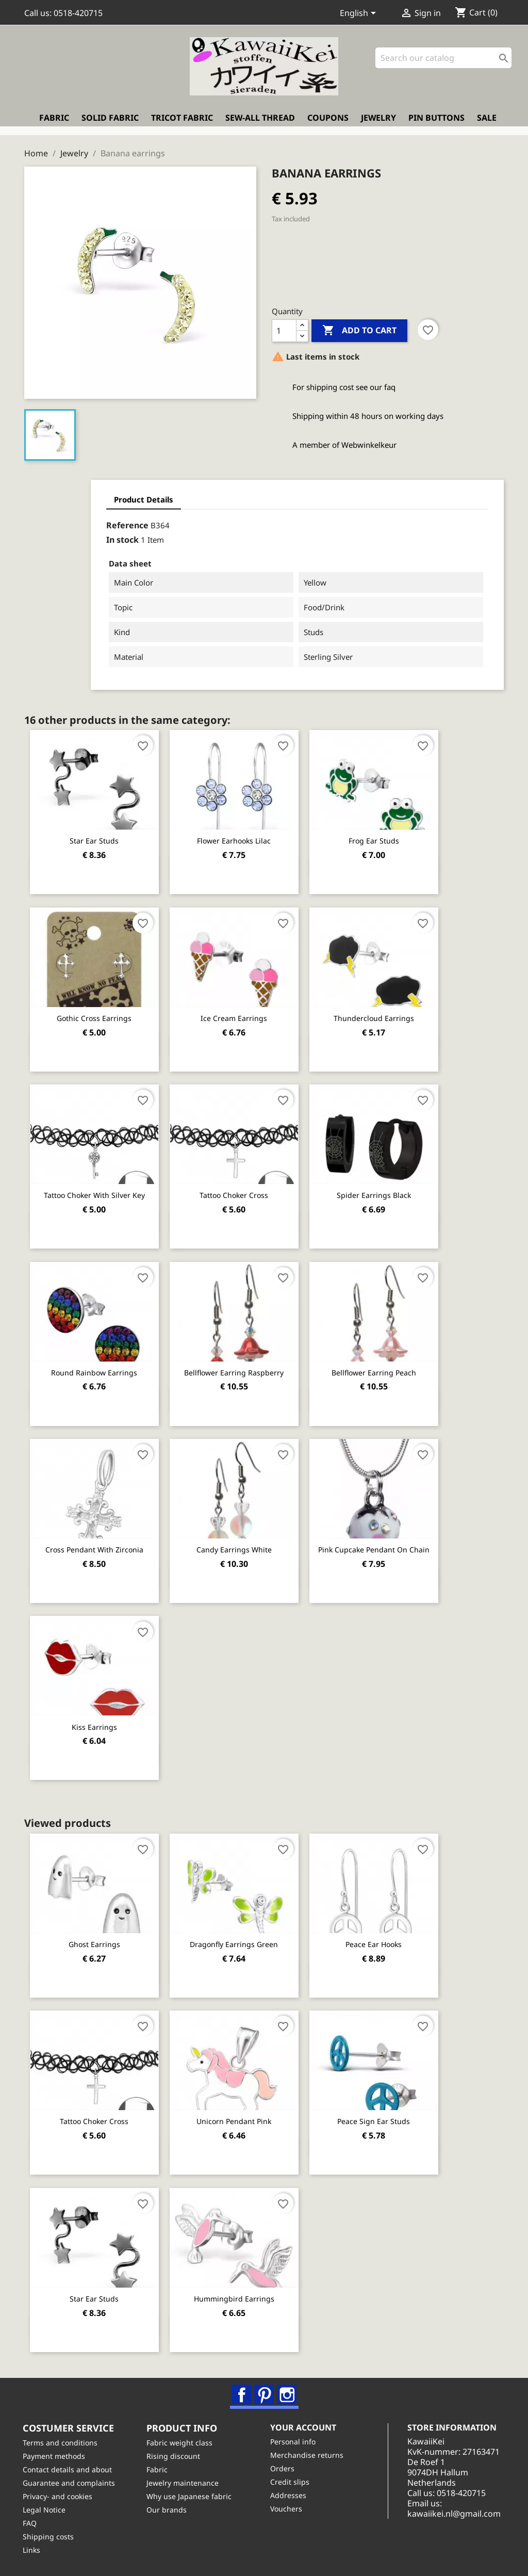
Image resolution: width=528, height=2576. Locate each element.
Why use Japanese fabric (190, 2496)
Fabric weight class (181, 2442)
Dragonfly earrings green (238, 1940)
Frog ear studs (380, 838)
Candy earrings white (237, 1546)
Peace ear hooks (380, 1940)
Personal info (294, 2441)
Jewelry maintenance (184, 2482)
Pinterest (264, 2390)
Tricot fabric (182, 121)
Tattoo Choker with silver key (95, 1192)
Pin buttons (436, 121)
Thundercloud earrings (380, 1015)
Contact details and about (68, 2469)
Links (33, 2549)
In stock (71, 537)
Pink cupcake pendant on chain (380, 1546)
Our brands (168, 2509)
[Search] (443, 62)
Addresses (290, 2495)
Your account (305, 2426)
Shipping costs (49, 2536)
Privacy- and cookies (59, 2496)
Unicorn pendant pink (238, 2117)
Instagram (287, 2390)
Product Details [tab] (92, 497)
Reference (76, 523)
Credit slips (291, 2481)
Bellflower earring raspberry (238, 1369)
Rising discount (175, 2455)
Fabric (54, 121)
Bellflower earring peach (380, 1369)
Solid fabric (110, 121)
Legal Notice (45, 2509)
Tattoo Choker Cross (238, 1192)
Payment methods (55, 2455)
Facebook (242, 2390)
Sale (487, 121)
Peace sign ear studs (380, 2117)
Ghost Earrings (95, 1940)
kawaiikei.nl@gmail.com (460, 2523)
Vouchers (288, 2508)
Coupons (328, 121)
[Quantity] (284, 328)
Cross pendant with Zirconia (95, 1546)
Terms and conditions (61, 2442)
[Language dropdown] (360, 14)
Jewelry (378, 121)
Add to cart (359, 328)
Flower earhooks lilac (238, 838)
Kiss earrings (95, 1723)
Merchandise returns (308, 2454)
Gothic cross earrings (95, 1015)
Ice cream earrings (238, 1015)
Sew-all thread (260, 121)
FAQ (31, 2523)
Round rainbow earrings (96, 1369)
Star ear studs (95, 838)
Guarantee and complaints (70, 2482)
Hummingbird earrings (237, 2294)
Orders (284, 2468)
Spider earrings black (380, 1192)
